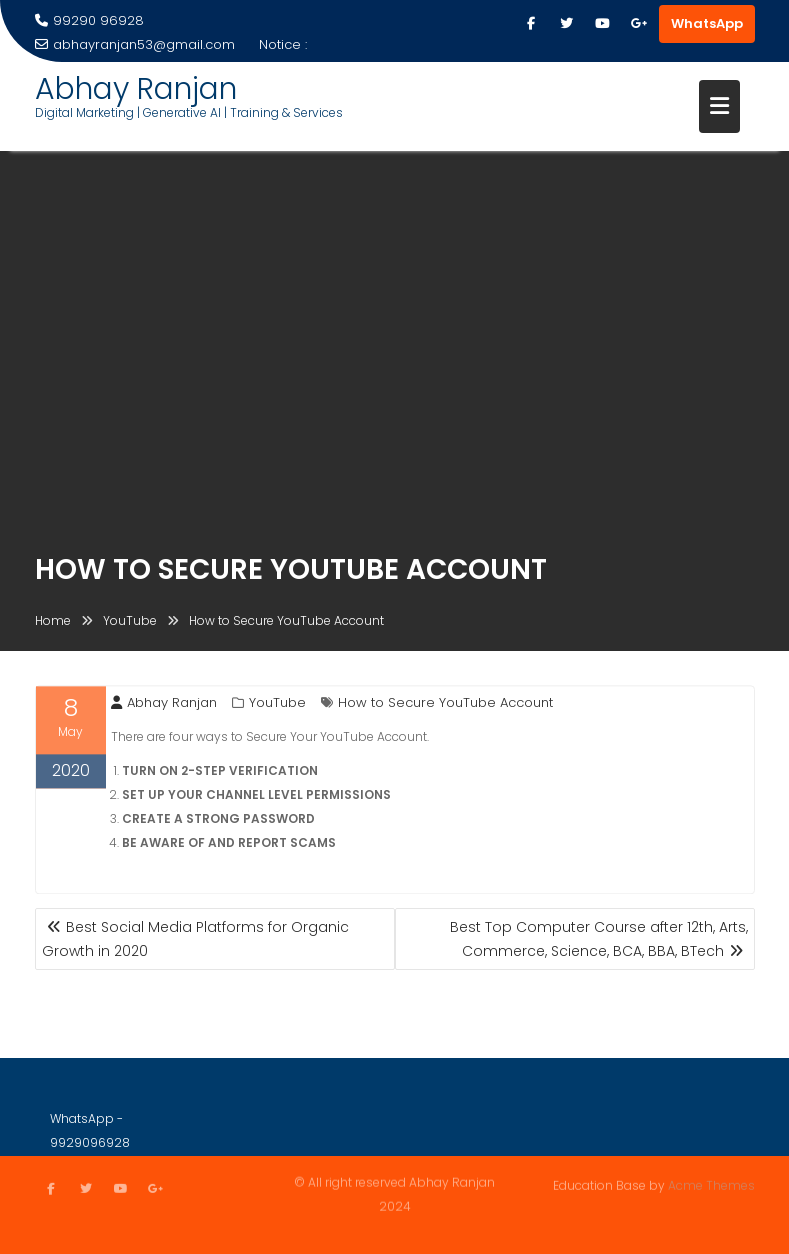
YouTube (277, 704)
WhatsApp (707, 23)
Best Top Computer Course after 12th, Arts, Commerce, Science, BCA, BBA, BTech (599, 939)
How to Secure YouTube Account (445, 704)
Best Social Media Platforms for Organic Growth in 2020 (195, 939)
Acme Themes (711, 1184)
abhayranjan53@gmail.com (135, 44)
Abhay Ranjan (136, 89)
